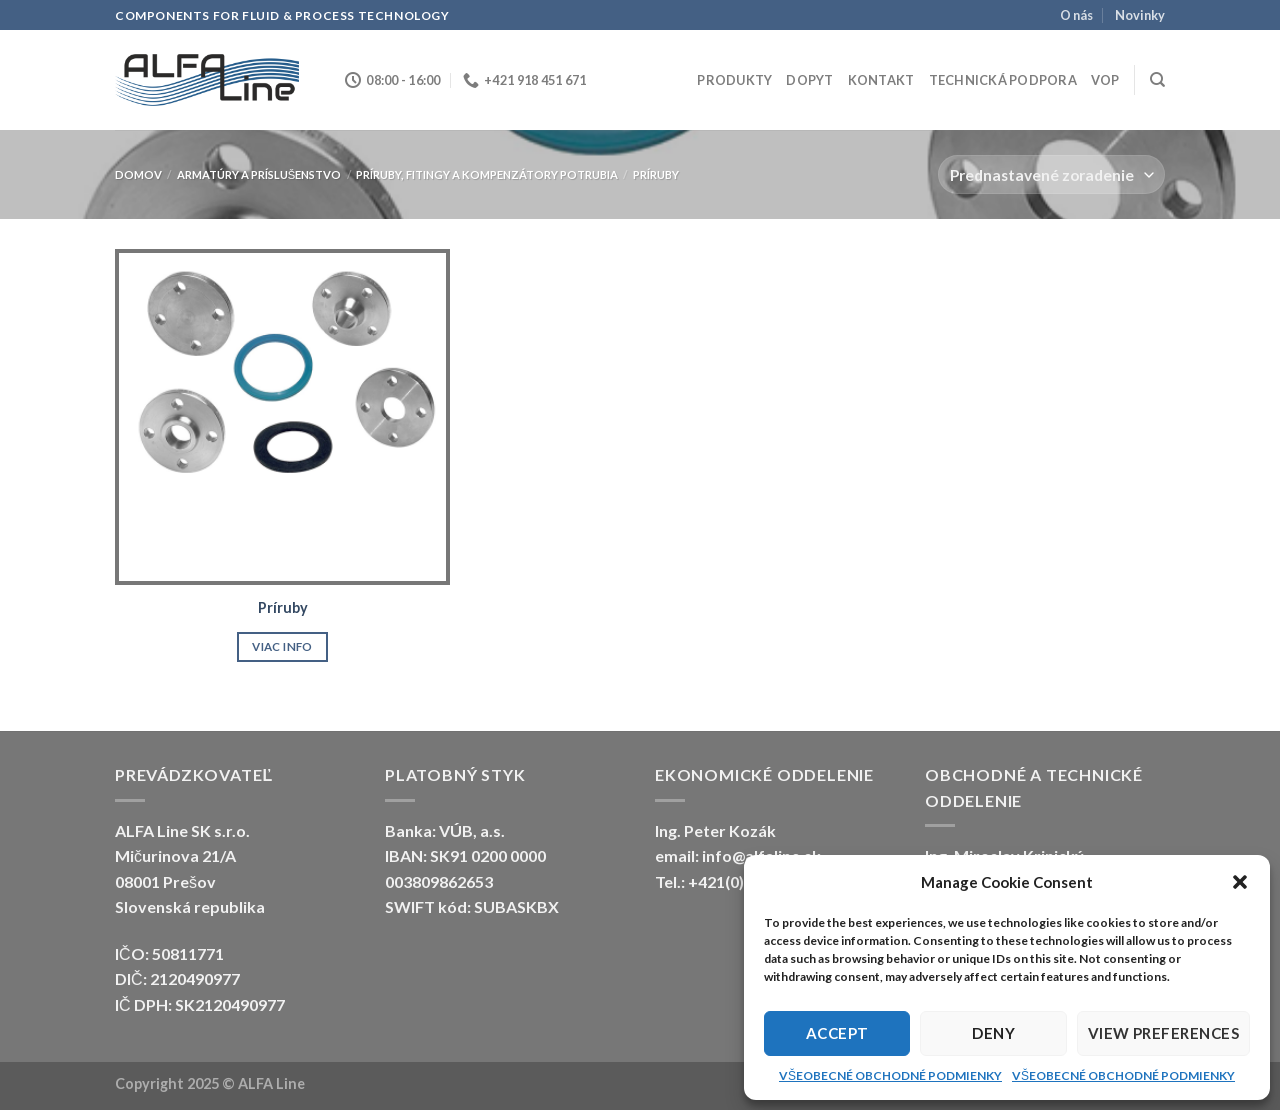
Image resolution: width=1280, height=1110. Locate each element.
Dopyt (809, 80)
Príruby (283, 607)
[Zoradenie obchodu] (1051, 174)
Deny (993, 1033)
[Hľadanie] (1157, 80)
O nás (1076, 15)
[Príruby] (282, 416)
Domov (138, 174)
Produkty (734, 80)
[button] (1240, 882)
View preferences (1163, 1033)
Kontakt (881, 80)
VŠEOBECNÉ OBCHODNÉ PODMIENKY (890, 1075)
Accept (837, 1033)
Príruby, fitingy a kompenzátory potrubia (487, 174)
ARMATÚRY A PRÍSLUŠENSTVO (259, 174)
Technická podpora (1003, 80)
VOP (1105, 80)
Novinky (1140, 15)
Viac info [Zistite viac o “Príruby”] (282, 646)
